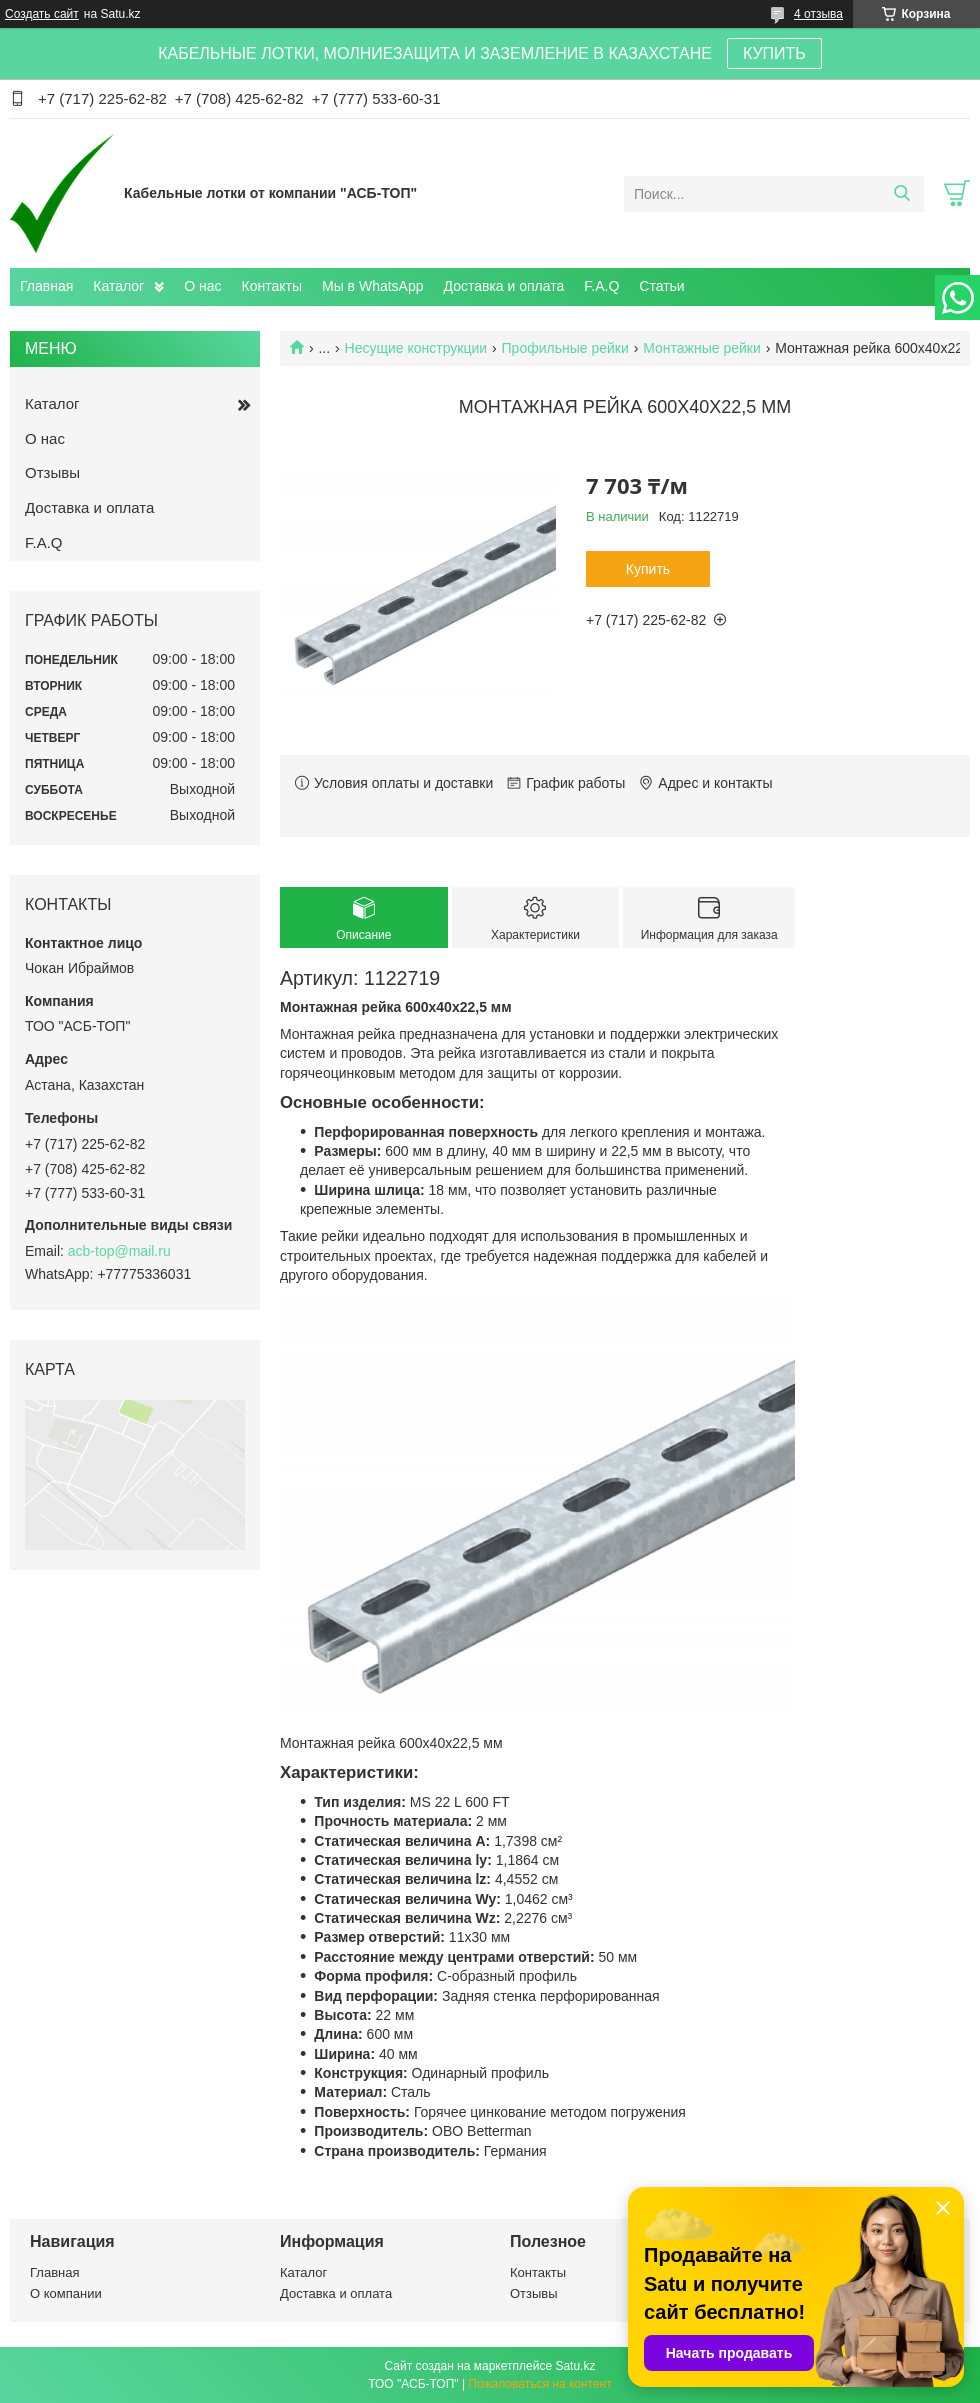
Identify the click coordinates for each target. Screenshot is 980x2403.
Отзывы (52, 472)
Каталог (118, 286)
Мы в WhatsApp (373, 286)
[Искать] (901, 194)
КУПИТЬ (774, 53)
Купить (648, 569)
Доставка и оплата (504, 286)
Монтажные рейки (702, 348)
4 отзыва (818, 14)
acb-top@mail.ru (119, 1251)
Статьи (661, 286)
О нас (202, 286)
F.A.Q (601, 286)
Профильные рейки (565, 348)
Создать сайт (42, 14)
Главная (46, 286)
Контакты (272, 286)
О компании (66, 2293)
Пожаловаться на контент (539, 2384)
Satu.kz (575, 2366)
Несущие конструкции (416, 348)
